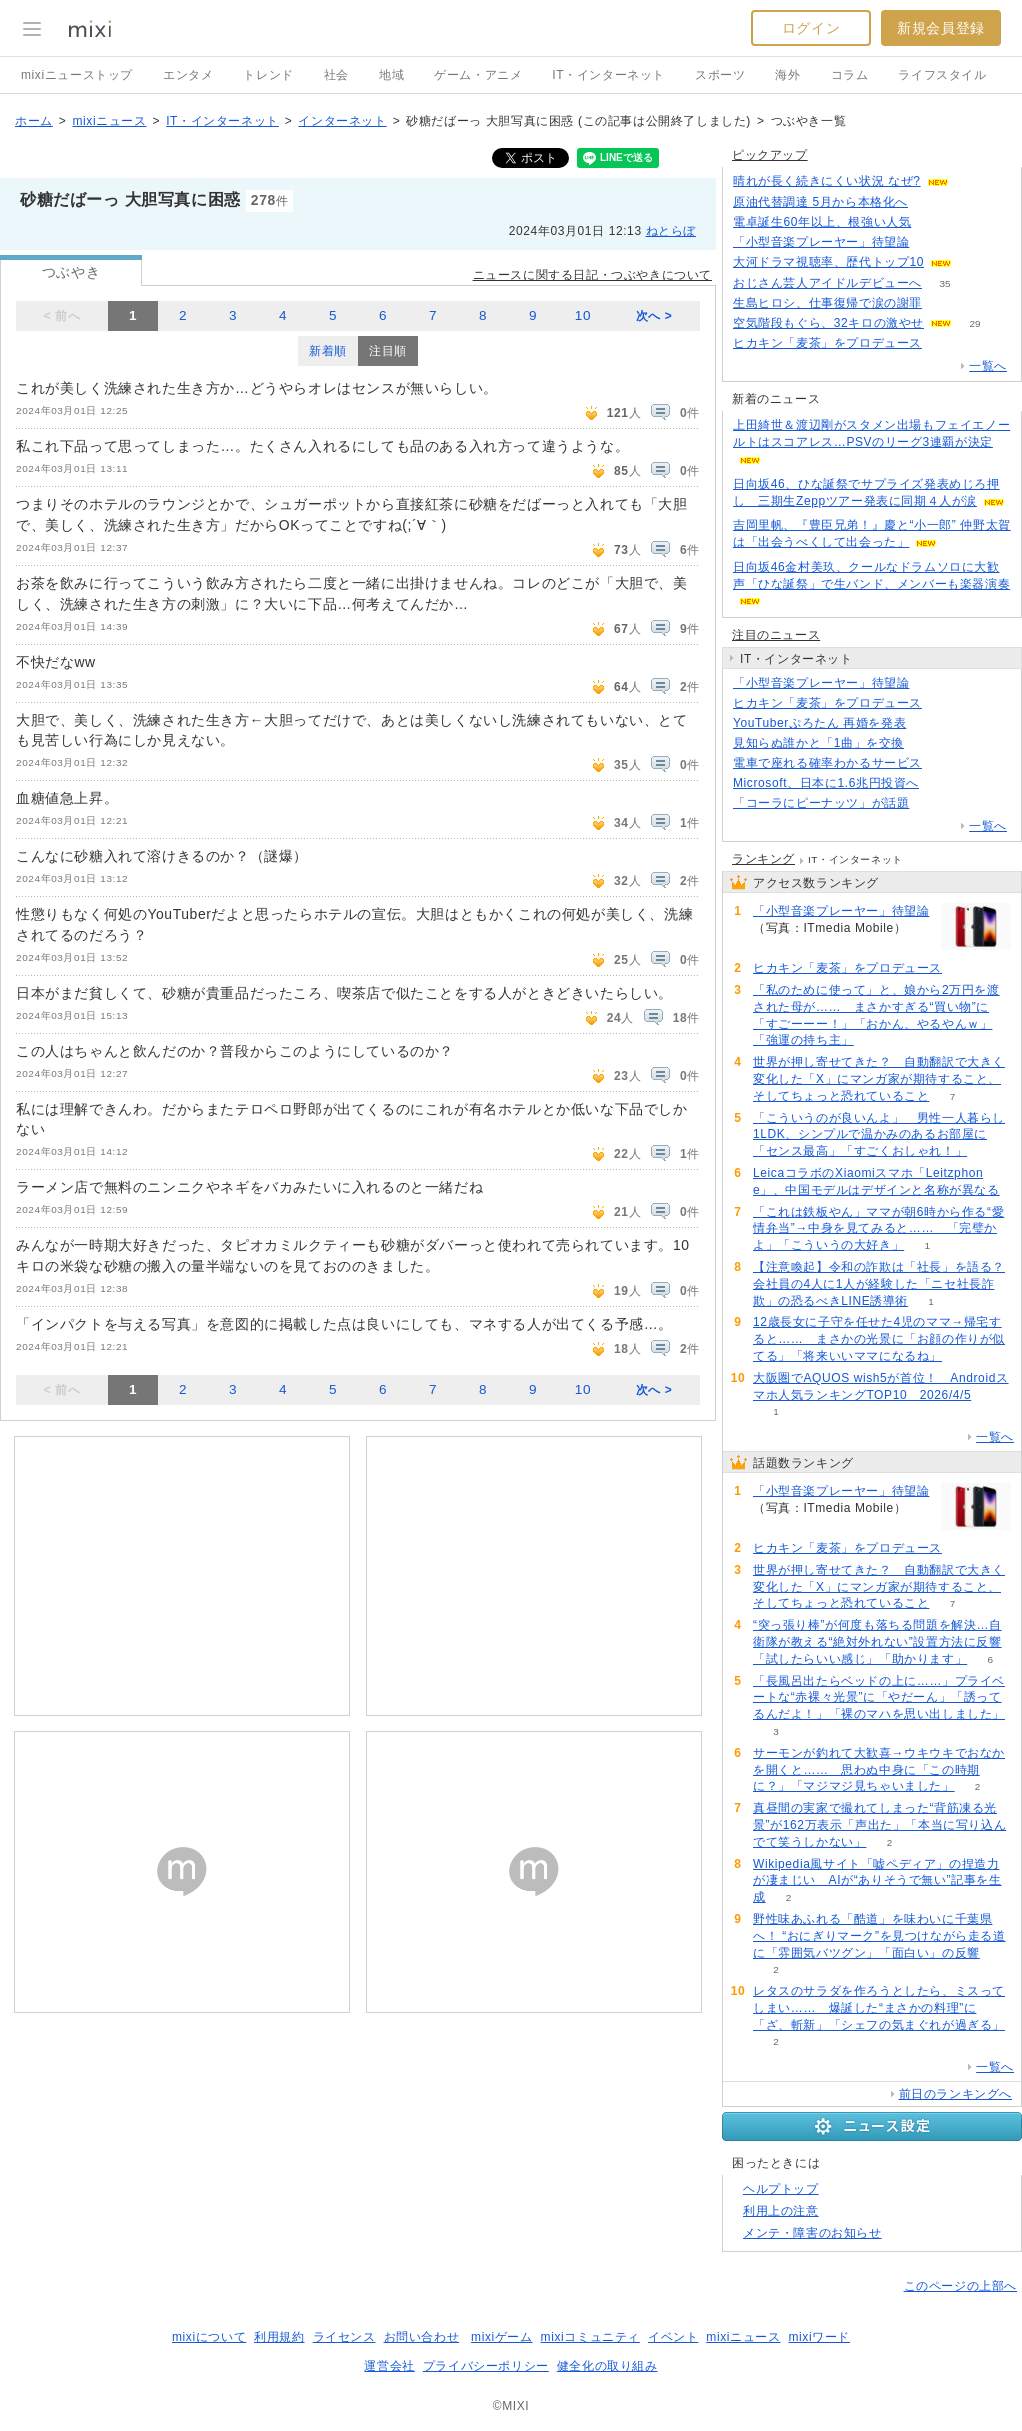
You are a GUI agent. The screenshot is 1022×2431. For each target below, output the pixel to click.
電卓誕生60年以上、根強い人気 (822, 222)
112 (975, 262)
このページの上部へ (960, 2286)
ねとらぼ (671, 231)
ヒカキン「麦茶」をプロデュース (827, 343)
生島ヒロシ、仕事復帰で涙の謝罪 (827, 303)
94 (927, 743)
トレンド (268, 75)
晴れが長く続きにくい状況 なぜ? (827, 181)
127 (945, 343)
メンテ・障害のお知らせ (812, 2233)
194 (934, 222)
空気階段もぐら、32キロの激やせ (828, 323)
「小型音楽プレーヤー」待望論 (821, 242)
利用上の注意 (781, 2211)
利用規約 (279, 2337)
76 (941, 783)
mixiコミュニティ (590, 2337)
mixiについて (209, 2337)
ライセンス (344, 2337)
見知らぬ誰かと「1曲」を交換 (818, 743)
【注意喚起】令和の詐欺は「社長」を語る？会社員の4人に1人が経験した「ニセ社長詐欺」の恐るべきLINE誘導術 (879, 1284)
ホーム (34, 121)
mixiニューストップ (77, 75)
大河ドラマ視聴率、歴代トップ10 (828, 262)
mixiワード (819, 2337)
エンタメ (188, 75)
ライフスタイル (942, 75)
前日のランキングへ (955, 2094)
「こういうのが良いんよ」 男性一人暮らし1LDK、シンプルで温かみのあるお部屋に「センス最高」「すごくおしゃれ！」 (879, 1135)
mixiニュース (109, 121)
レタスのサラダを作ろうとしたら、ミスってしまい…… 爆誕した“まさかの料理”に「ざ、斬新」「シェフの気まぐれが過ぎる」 (879, 2008)
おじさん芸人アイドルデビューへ (827, 283)
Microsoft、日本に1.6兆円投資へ (826, 783)
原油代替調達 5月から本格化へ (820, 202)
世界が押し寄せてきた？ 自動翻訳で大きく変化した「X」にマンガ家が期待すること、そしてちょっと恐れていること (879, 1079)
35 (944, 283)
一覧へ (988, 366)
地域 (391, 75)
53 (929, 723)
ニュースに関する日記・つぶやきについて (592, 275)
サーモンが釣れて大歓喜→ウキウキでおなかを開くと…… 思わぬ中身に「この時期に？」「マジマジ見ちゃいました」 (879, 1770)
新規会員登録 (941, 28)
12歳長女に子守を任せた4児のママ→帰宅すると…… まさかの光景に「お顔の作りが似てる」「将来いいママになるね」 (879, 1339)
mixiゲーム (502, 2337)
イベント (673, 2337)
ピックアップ (770, 155)
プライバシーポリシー (486, 2366)
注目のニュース (776, 635)
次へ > (654, 316)
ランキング (763, 859)
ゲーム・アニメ (478, 75)
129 (945, 303)
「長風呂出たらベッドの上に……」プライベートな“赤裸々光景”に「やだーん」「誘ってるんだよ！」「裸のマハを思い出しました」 (879, 1698)
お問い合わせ (422, 2337)
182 (932, 803)
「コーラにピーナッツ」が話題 (821, 803)
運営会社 (389, 2366)
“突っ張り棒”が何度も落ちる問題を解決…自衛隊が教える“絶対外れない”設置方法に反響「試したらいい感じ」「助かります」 (877, 1642)
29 (974, 323)
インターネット (342, 121)
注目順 (388, 351)
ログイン (811, 28)
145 (945, 763)
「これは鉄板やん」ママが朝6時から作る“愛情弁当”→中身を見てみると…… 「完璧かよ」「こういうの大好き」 (878, 1229)
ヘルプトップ (781, 2189)
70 (971, 181)
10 (583, 315)
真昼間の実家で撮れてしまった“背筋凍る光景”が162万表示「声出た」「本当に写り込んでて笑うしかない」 (879, 1825)
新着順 (328, 351)
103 (931, 202)
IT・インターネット (608, 75)
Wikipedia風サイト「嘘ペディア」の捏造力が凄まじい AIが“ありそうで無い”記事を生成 (877, 1881)
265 (932, 242)
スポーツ (720, 75)
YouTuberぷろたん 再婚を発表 (819, 723)
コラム (850, 75)
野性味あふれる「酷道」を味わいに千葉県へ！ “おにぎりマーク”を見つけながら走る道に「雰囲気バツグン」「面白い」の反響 (879, 1936)
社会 (336, 75)
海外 (787, 75)
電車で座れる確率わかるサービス (827, 763)
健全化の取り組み (607, 2366)
